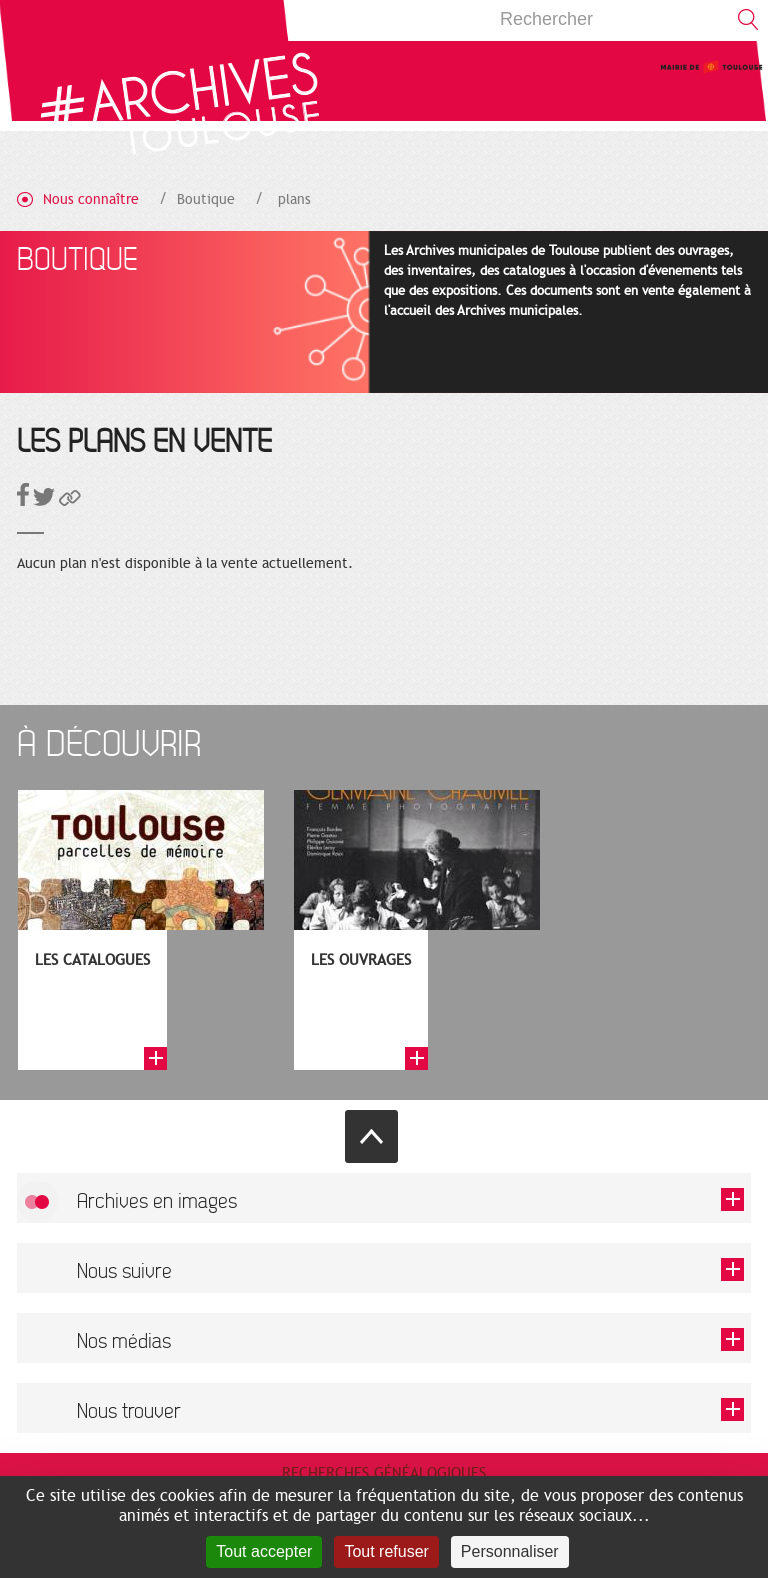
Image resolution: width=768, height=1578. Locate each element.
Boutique (206, 199)
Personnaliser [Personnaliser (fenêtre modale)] (510, 1551)
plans (294, 199)
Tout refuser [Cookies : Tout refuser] (386, 1551)
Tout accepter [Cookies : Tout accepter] (264, 1551)
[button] (70, 501)
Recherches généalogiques (384, 1473)
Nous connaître (91, 199)
